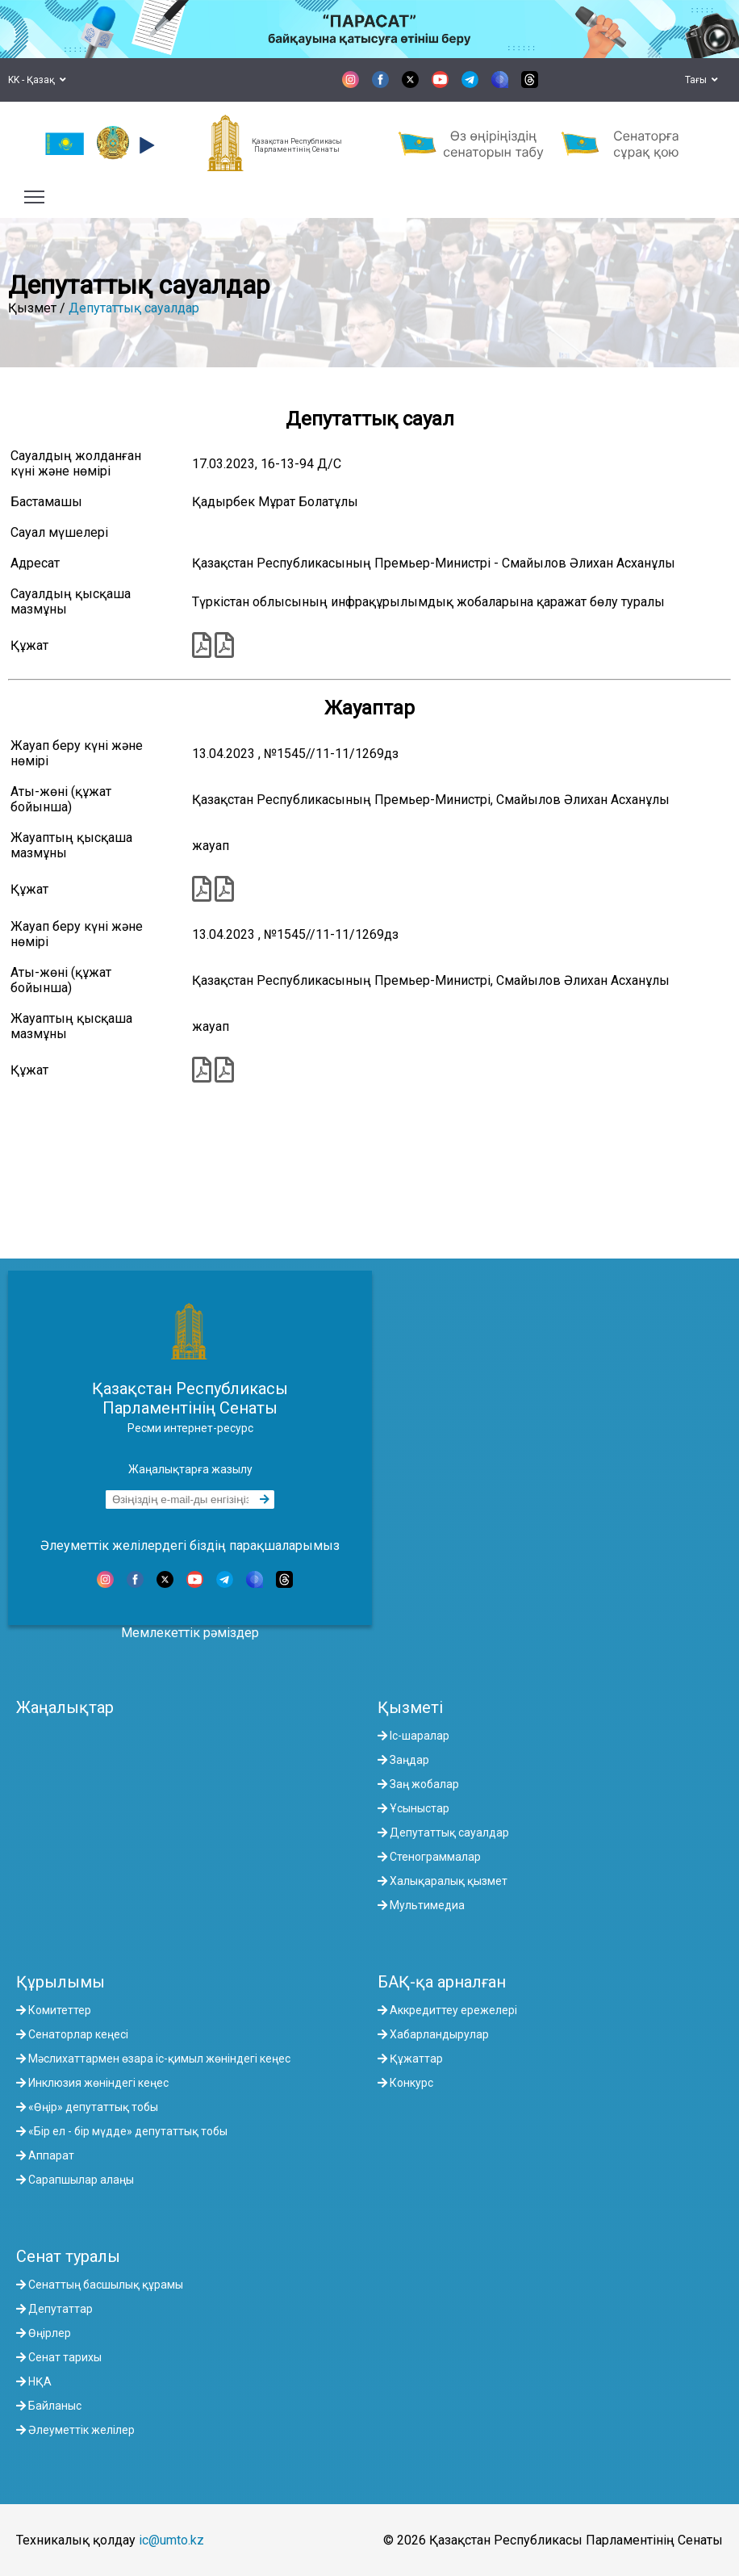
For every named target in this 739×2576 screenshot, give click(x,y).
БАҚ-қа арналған (442, 1982)
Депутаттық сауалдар (134, 308)
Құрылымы (60, 1982)
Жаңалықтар (65, 1707)
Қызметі (410, 1707)
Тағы (701, 80)
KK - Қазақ (37, 80)
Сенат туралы (68, 2256)
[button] (145, 145)
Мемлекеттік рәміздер (190, 1632)
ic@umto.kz (171, 2540)
